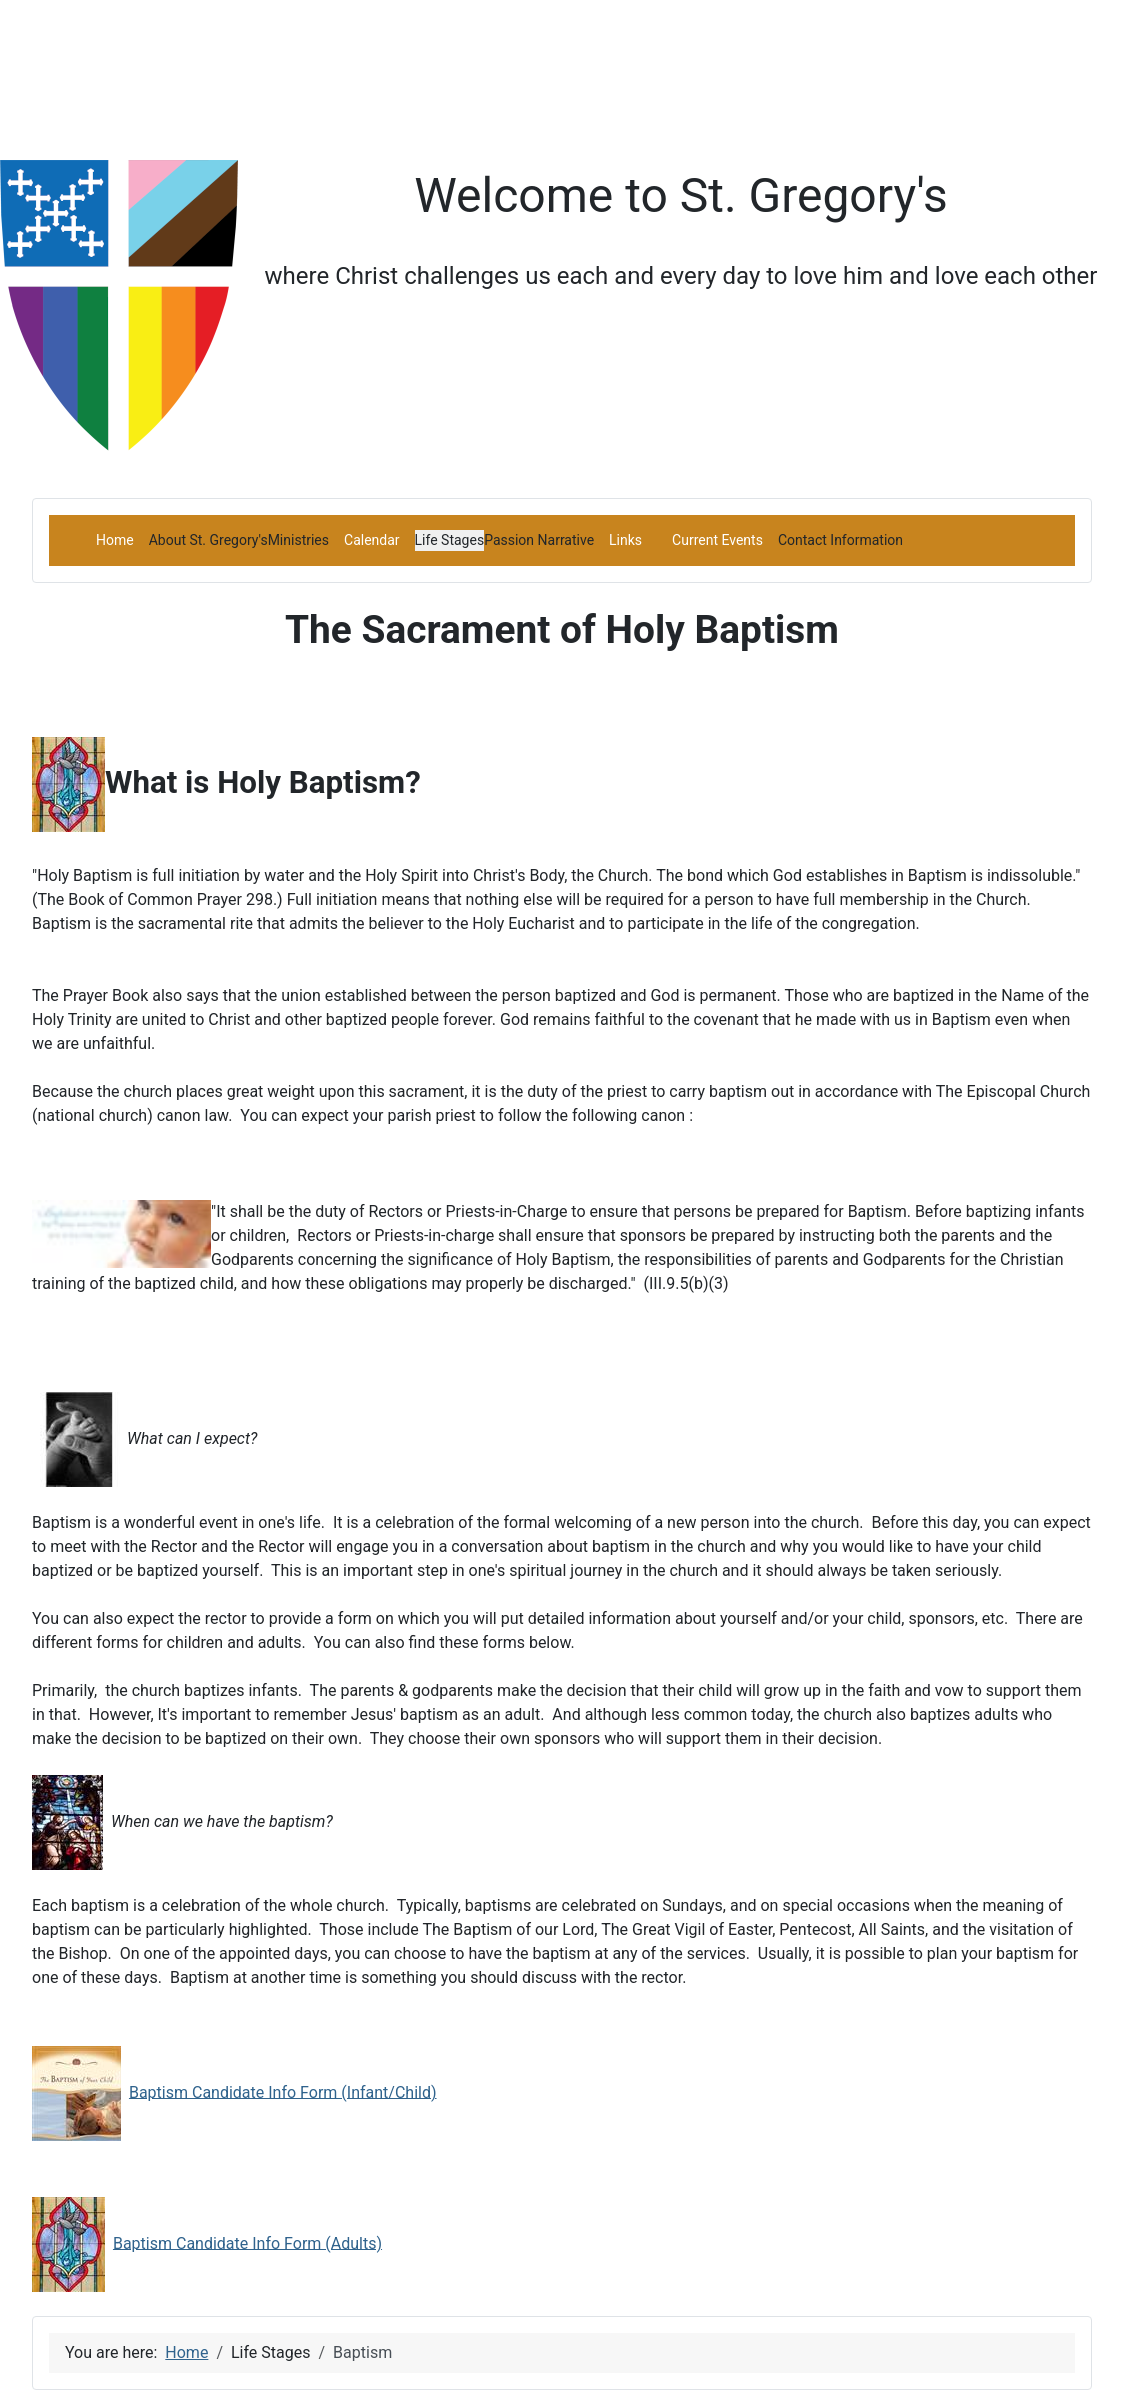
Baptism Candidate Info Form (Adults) (247, 2242)
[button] (208, 540)
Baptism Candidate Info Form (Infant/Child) (283, 2091)
